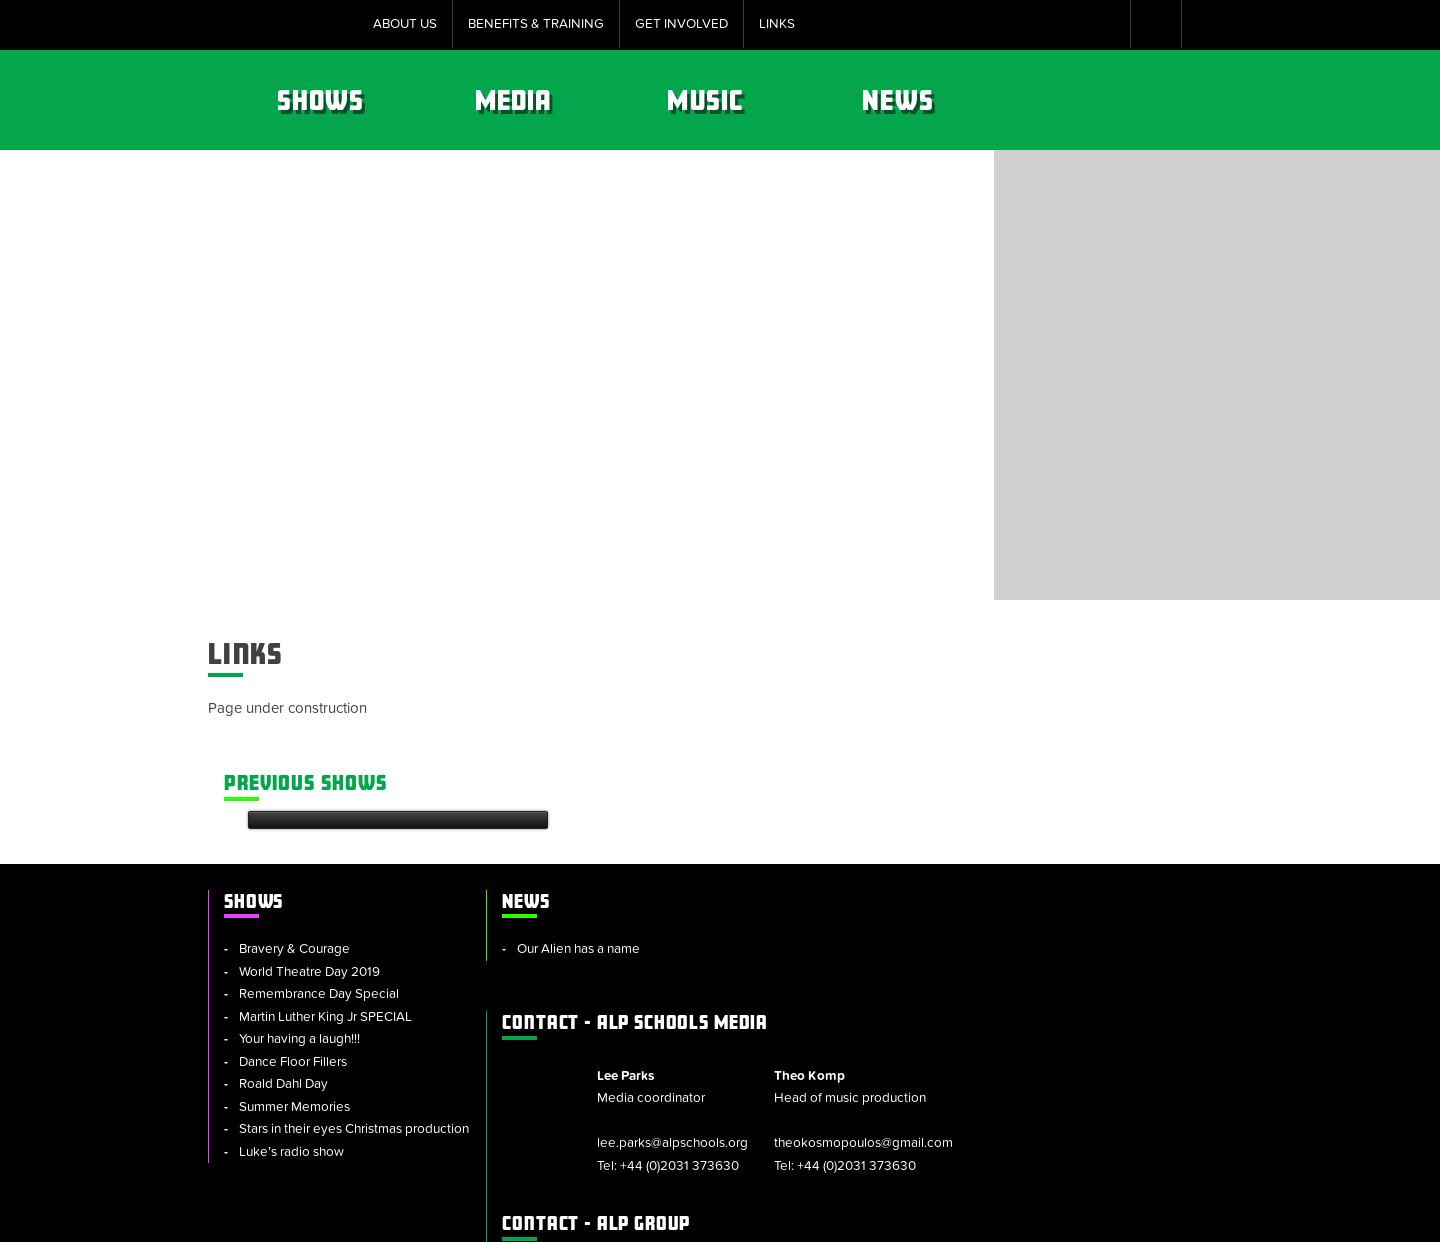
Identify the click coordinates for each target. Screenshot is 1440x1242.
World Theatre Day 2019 (309, 877)
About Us (405, 24)
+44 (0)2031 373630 (909, 949)
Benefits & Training (536, 24)
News (1136, 100)
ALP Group (838, 1007)
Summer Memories (294, 1012)
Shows (563, 100)
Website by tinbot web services (1141, 1216)
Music (945, 100)
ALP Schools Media (877, 806)
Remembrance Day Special (319, 900)
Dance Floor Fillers (293, 967)
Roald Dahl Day (283, 990)
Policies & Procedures (705, 1216)
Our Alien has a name (560, 855)
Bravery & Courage (294, 855)
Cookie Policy (564, 1216)
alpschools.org (1065, 1060)
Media (754, 100)
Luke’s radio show (291, 1080)
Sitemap (468, 1216)
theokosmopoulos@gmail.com (1081, 927)
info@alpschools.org (1089, 1083)
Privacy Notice (848, 1216)
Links (777, 24)
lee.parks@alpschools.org (902, 927)
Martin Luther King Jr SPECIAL (325, 922)
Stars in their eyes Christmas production (313, 1046)
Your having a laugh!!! (299, 945)
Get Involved (681, 24)
